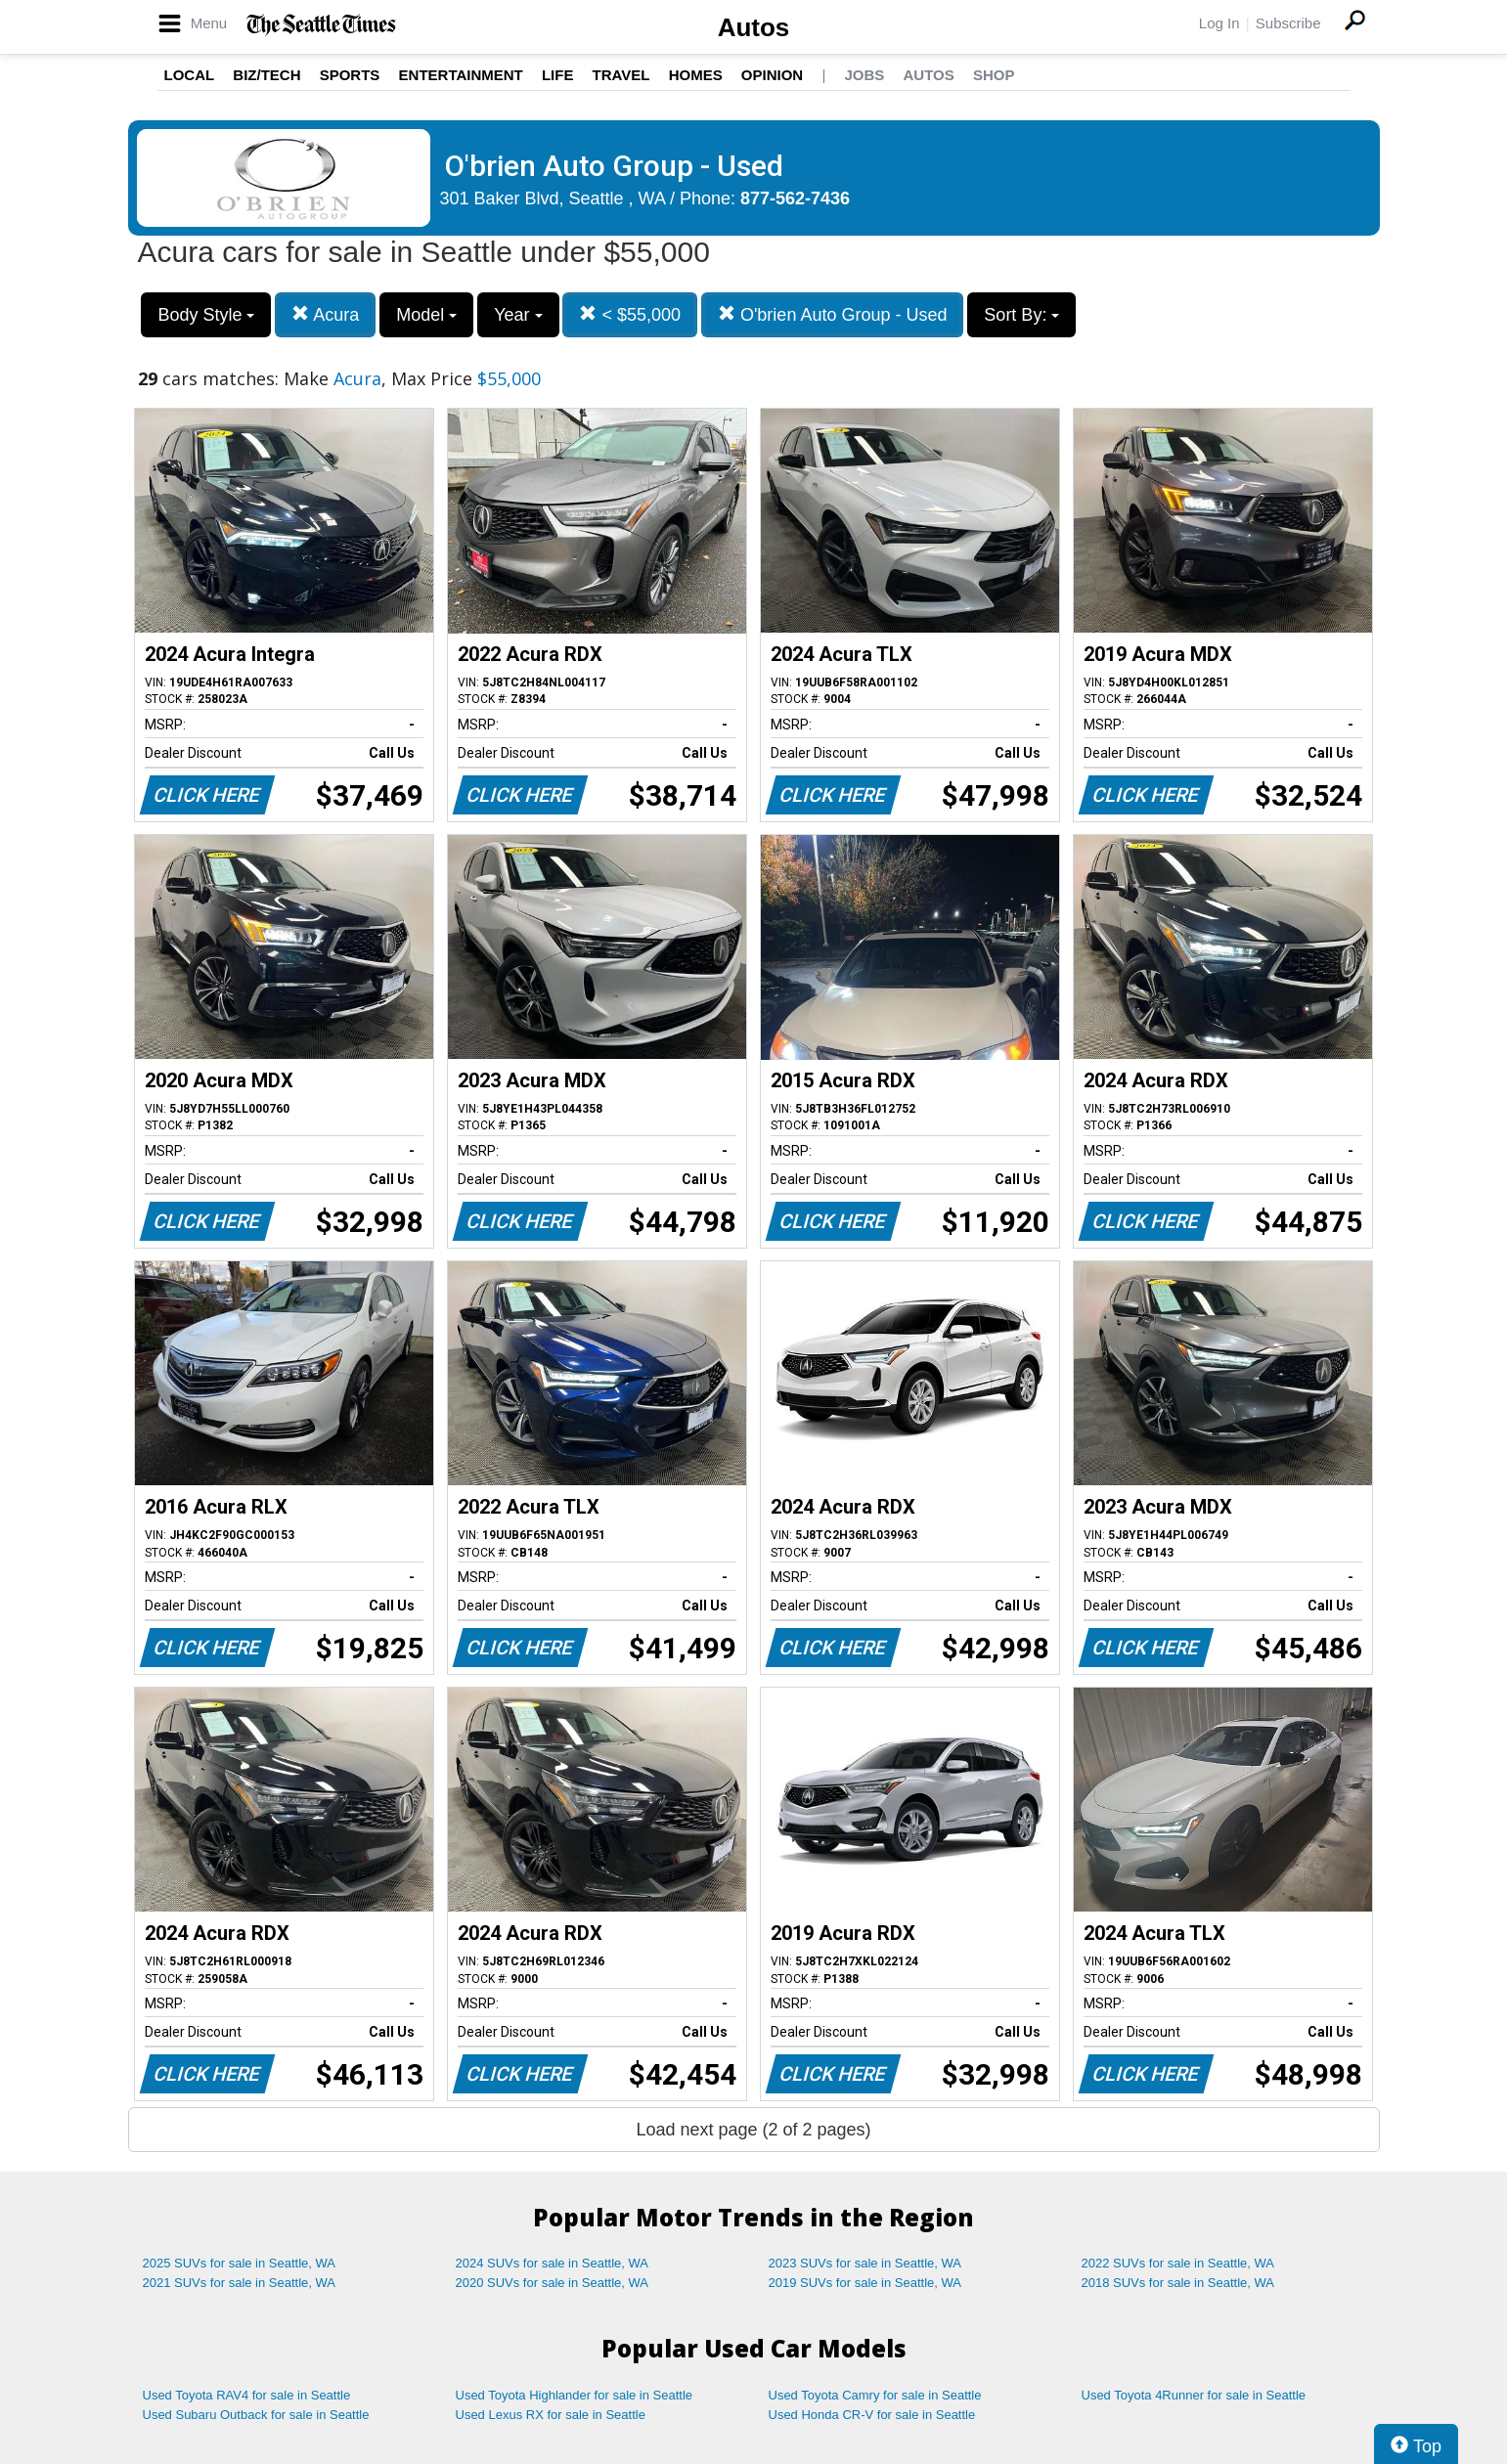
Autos (754, 27)
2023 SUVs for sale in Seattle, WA (865, 2263)
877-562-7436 (795, 198)
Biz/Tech (266, 74)
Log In (1219, 23)
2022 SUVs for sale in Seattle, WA (1178, 2263)
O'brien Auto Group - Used (833, 314)
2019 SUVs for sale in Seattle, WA (865, 2282)
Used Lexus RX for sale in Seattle (550, 2414)
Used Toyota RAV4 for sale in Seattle (247, 2395)
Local (189, 74)
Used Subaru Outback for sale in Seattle (256, 2414)
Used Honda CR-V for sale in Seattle (872, 2414)
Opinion (772, 74)
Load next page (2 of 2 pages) (753, 2129)
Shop (994, 74)
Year (518, 315)
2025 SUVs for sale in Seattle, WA (239, 2263)
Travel (621, 74)
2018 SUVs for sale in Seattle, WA (1178, 2282)
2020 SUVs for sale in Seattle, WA (552, 2282)
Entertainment (461, 74)
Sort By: (1021, 315)
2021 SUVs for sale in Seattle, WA (239, 2282)
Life (558, 74)
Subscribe (1288, 23)
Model (426, 315)
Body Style (205, 315)
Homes (696, 74)
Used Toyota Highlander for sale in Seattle (574, 2395)
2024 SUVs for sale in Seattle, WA (552, 2263)
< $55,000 (630, 314)
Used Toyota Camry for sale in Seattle (875, 2395)
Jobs (864, 74)
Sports (350, 74)
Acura (325, 314)
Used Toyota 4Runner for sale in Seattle (1194, 2395)
